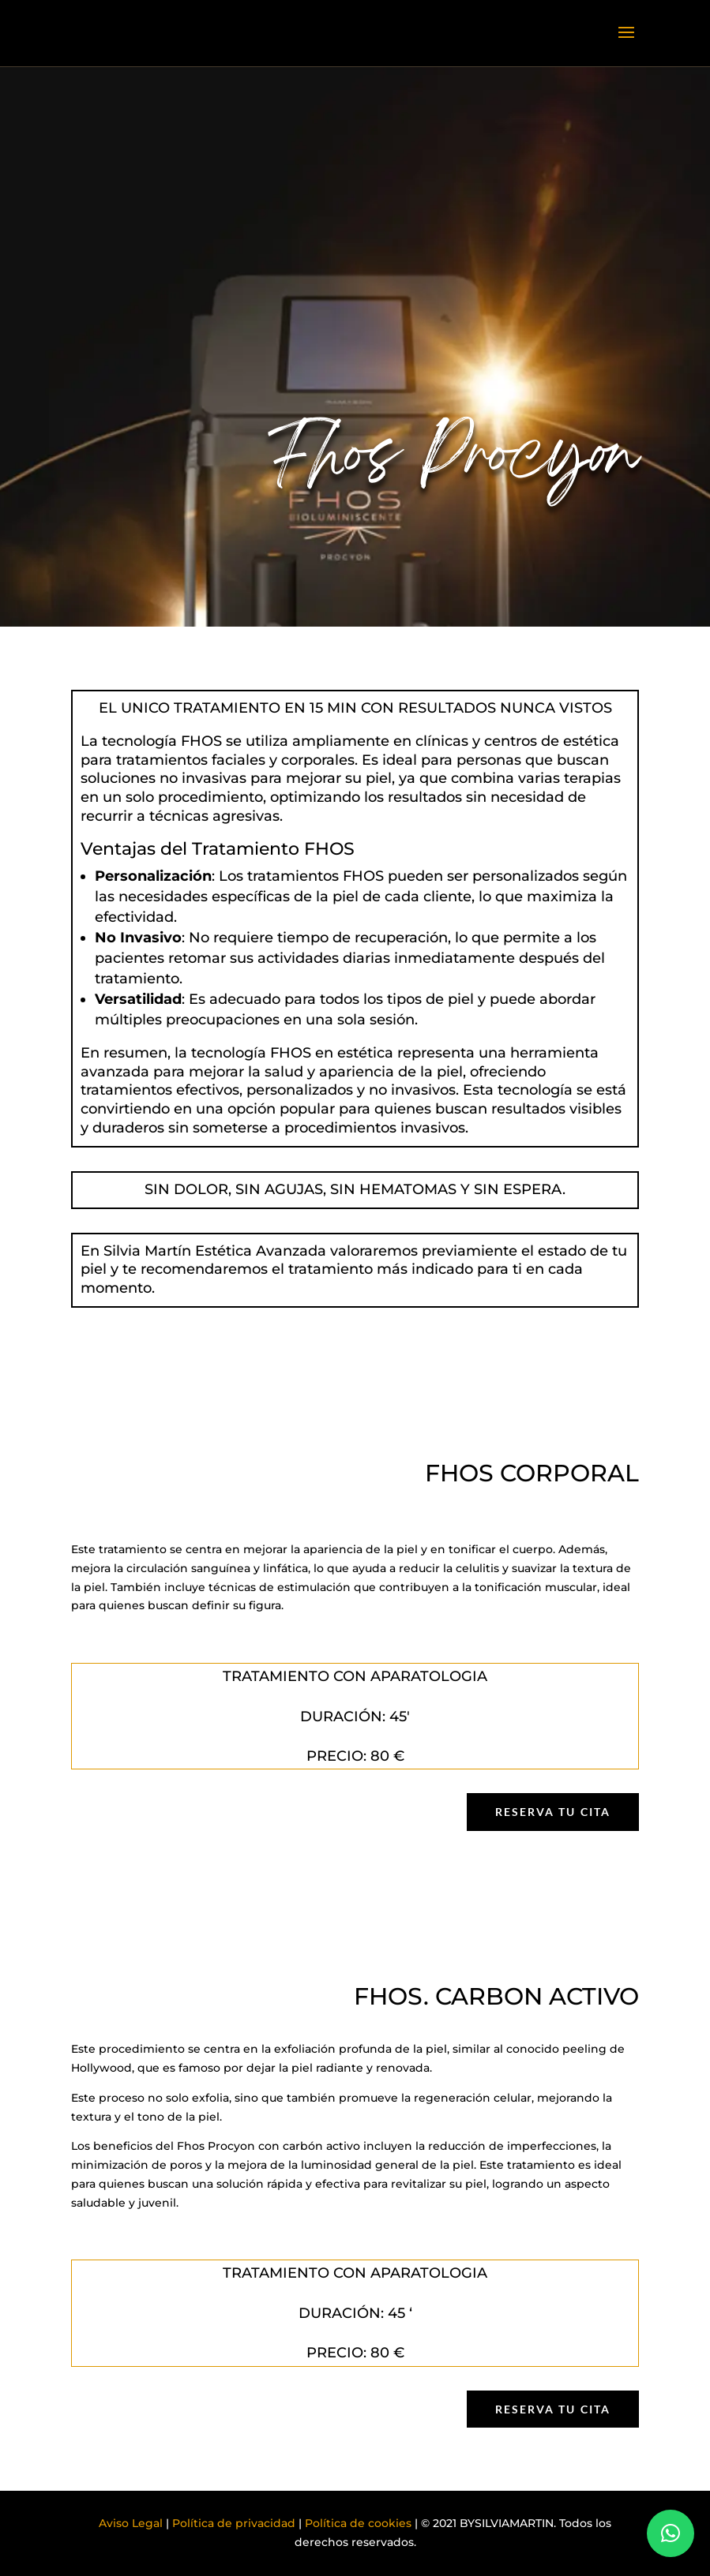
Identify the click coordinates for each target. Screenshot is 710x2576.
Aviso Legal (131, 2523)
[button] (670, 2533)
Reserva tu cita (553, 1811)
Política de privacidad (233, 2523)
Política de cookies (358, 2523)
